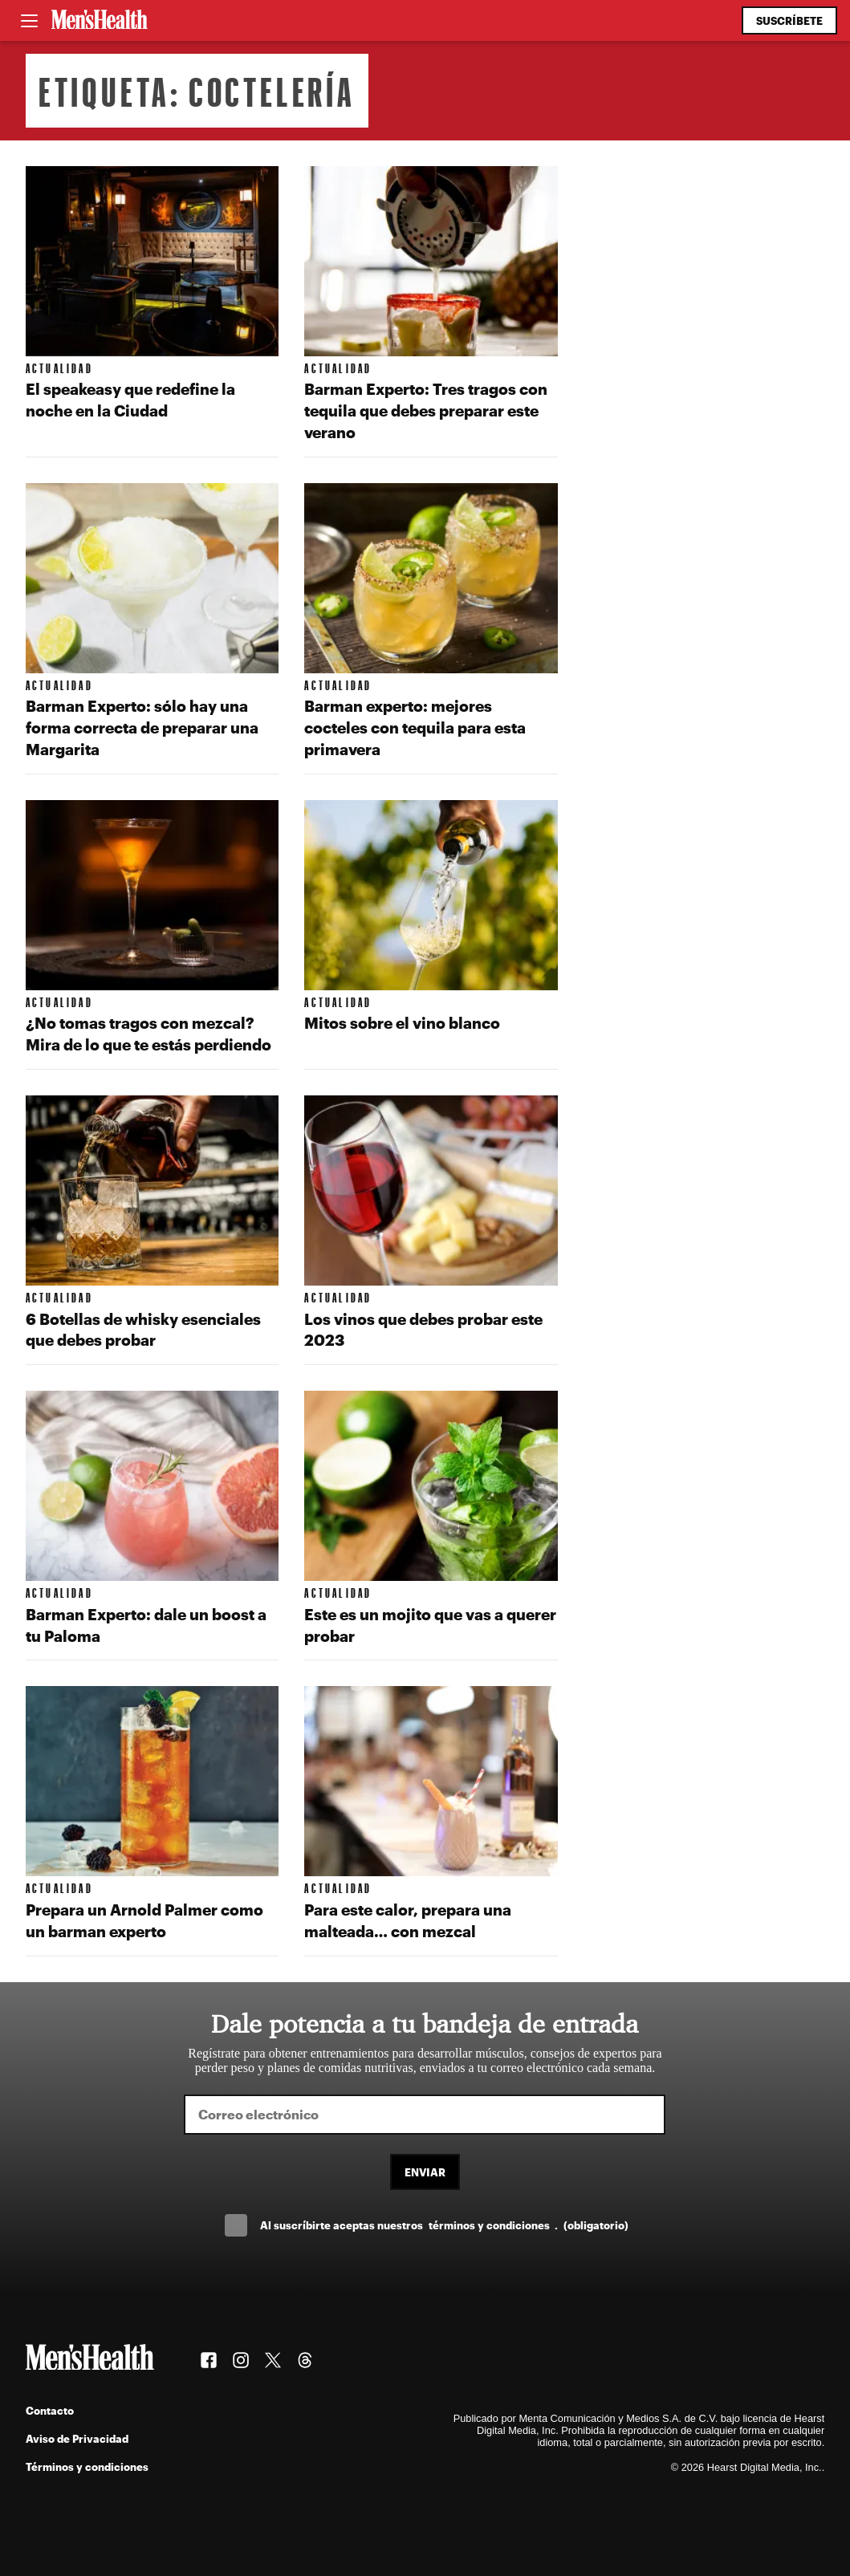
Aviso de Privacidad (77, 2438)
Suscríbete (789, 20)
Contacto (50, 2410)
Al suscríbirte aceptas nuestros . (444, 2225)
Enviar (425, 2172)
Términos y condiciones (87, 2466)
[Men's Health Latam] (99, 21)
